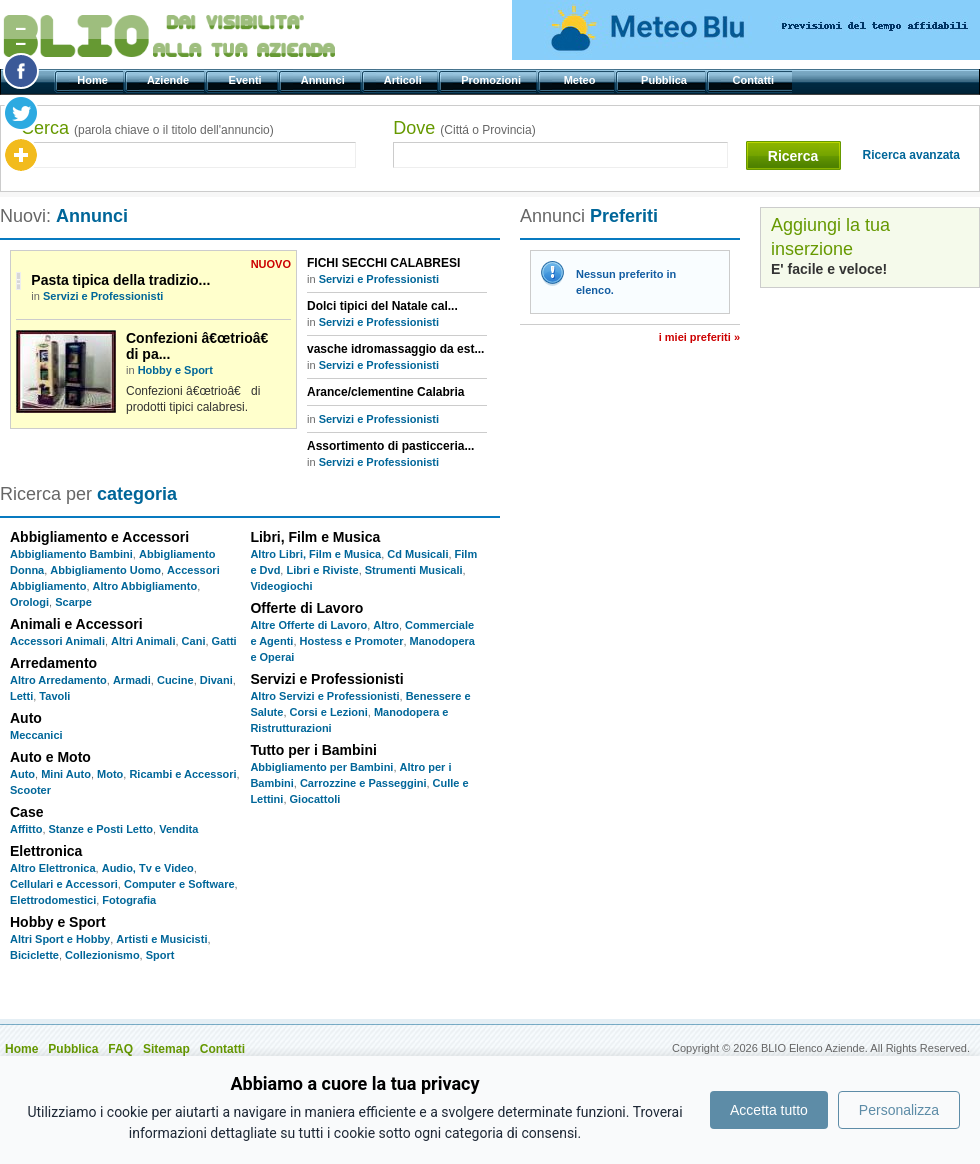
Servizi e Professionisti (103, 296)
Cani (194, 641)
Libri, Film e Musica (315, 537)
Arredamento (53, 663)
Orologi (29, 602)
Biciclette (34, 955)
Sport (160, 955)
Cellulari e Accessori (64, 884)
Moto (110, 774)
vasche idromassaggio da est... (395, 349)
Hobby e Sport (175, 370)
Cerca (147, 128)
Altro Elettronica (53, 868)
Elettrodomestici (53, 900)
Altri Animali (143, 641)
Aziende (169, 80)
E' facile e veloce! (829, 269)
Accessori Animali (57, 641)
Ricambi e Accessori (182, 774)
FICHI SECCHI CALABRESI (383, 263)
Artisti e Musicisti (161, 939)
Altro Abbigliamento (145, 586)
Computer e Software (179, 884)
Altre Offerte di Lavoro (308, 625)
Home (94, 80)
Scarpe (73, 602)
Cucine (175, 680)
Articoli (404, 80)
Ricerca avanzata (911, 155)
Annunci (324, 80)
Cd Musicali (417, 554)
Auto (26, 718)
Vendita (178, 829)
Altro (386, 625)
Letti (21, 696)
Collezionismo (102, 955)
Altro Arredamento (58, 680)
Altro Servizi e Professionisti (324, 696)
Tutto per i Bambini (313, 750)
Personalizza (899, 1110)
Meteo (580, 80)
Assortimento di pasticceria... (390, 446)
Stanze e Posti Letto (101, 829)
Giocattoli (315, 799)
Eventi (246, 80)
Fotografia (129, 900)
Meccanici (36, 735)
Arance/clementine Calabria (385, 392)
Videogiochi (281, 586)
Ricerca (793, 156)
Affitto (26, 829)
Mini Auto (66, 774)
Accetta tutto (769, 1110)
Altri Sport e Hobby (60, 939)
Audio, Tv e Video (148, 868)
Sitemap (166, 1049)
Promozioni (492, 80)
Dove (464, 128)
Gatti (224, 641)
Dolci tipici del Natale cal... (382, 306)
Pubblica (665, 80)
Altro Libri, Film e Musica (315, 554)
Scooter (30, 790)
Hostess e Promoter (352, 641)
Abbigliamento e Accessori (99, 537)
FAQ (120, 1049)
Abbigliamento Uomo (105, 570)
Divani (216, 680)
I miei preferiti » (699, 337)
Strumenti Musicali (414, 570)
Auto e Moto (50, 757)
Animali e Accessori (76, 624)
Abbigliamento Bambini (71, 554)
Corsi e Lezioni (329, 712)
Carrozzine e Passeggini (363, 783)
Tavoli (54, 696)
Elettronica (46, 851)
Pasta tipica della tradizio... (120, 280)
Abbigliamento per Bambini (321, 767)
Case (26, 812)
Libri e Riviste (322, 570)
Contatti (754, 80)
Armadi (132, 680)
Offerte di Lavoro (306, 608)
